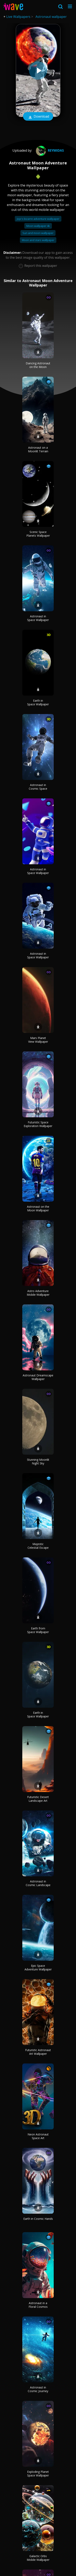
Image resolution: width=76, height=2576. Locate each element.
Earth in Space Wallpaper (38, 702)
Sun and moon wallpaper (38, 233)
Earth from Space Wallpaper (38, 1630)
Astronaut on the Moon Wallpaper (38, 1208)
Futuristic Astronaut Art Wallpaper (38, 2052)
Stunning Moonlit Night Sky (38, 1461)
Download (38, 116)
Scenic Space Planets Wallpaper (38, 533)
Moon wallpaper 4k (38, 226)
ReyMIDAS (49, 150)
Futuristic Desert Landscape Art (38, 1799)
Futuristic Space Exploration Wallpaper (38, 1124)
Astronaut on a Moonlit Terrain (38, 449)
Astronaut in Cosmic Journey (38, 2389)
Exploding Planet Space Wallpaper (38, 2473)
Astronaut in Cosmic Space (38, 786)
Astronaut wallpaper (51, 16)
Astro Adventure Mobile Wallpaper (38, 1293)
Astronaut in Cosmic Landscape (38, 1883)
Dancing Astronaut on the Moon (38, 365)
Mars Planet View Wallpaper (38, 1039)
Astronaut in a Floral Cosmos (38, 2305)
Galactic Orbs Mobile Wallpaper (38, 2558)
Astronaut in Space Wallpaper (38, 618)
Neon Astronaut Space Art (38, 2136)
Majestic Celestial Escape (38, 1546)
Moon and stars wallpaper (38, 240)
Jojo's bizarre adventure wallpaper (38, 219)
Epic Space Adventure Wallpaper (38, 1967)
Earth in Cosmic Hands (38, 2219)
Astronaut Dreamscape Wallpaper (38, 1377)
